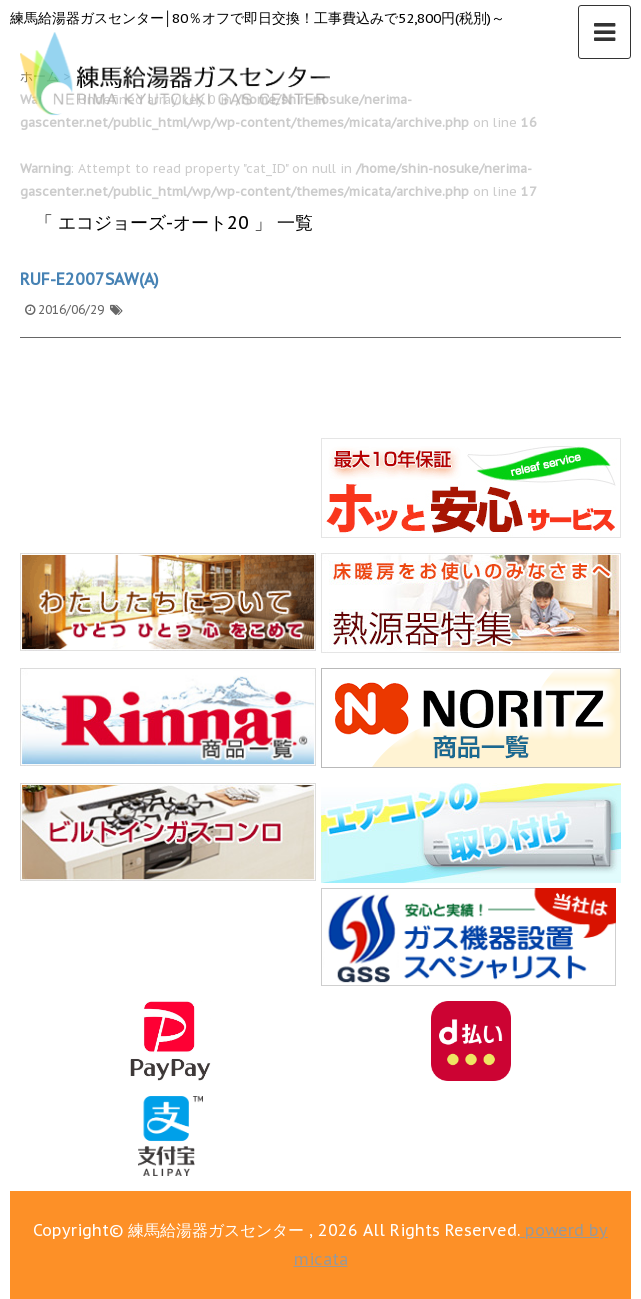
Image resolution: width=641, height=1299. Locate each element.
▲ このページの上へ (584, 1219)
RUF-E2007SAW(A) (89, 279)
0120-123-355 (264, 1219)
